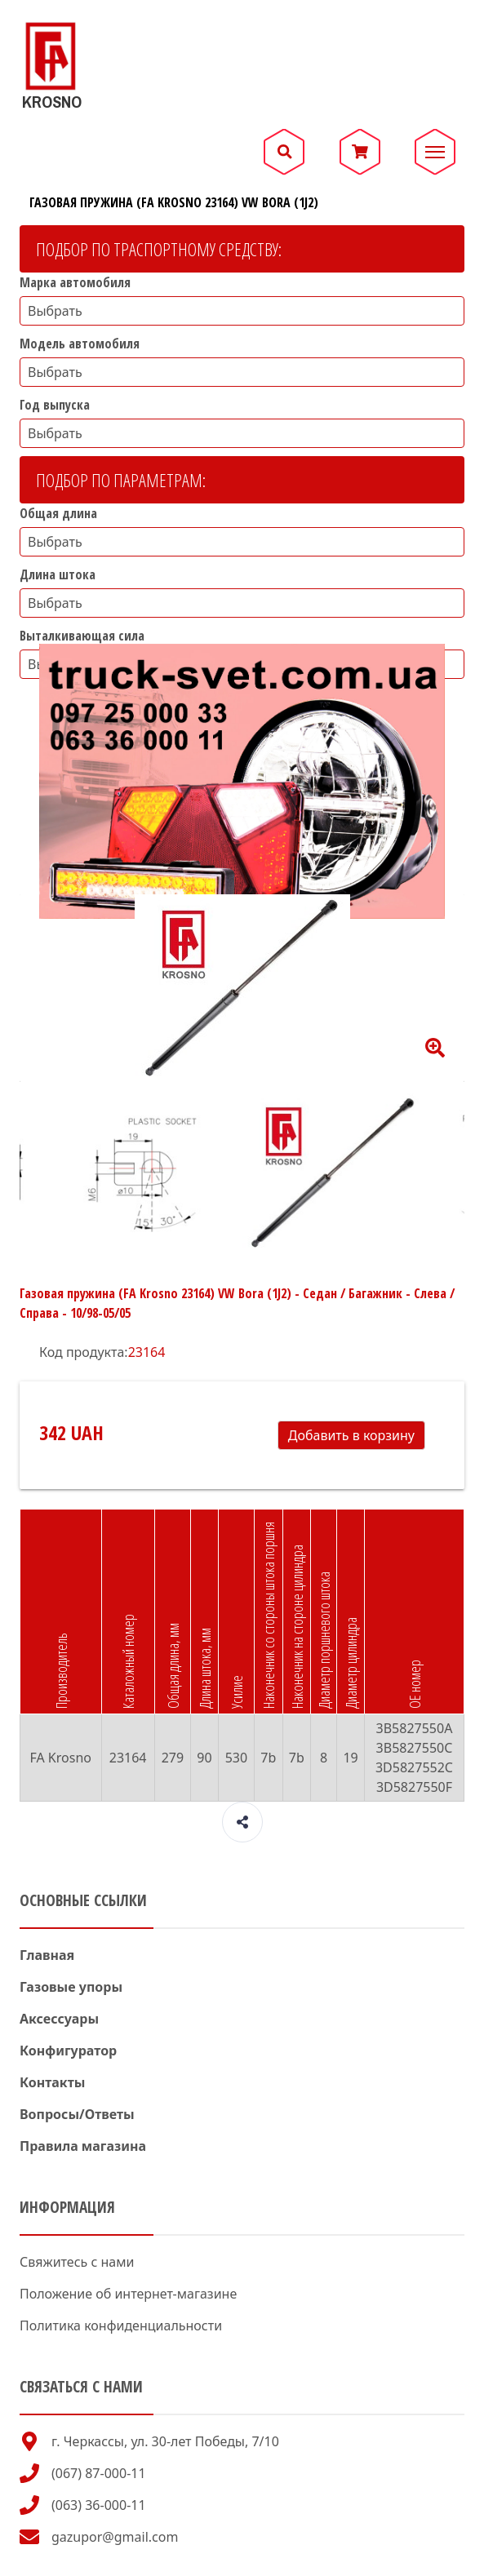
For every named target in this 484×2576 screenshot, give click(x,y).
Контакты (52, 2082)
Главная (47, 1955)
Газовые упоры (71, 1987)
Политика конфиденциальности (121, 2325)
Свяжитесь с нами (77, 2262)
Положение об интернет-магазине (128, 2294)
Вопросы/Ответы (77, 2114)
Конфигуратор (68, 2050)
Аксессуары (59, 2019)
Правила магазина (83, 2146)
